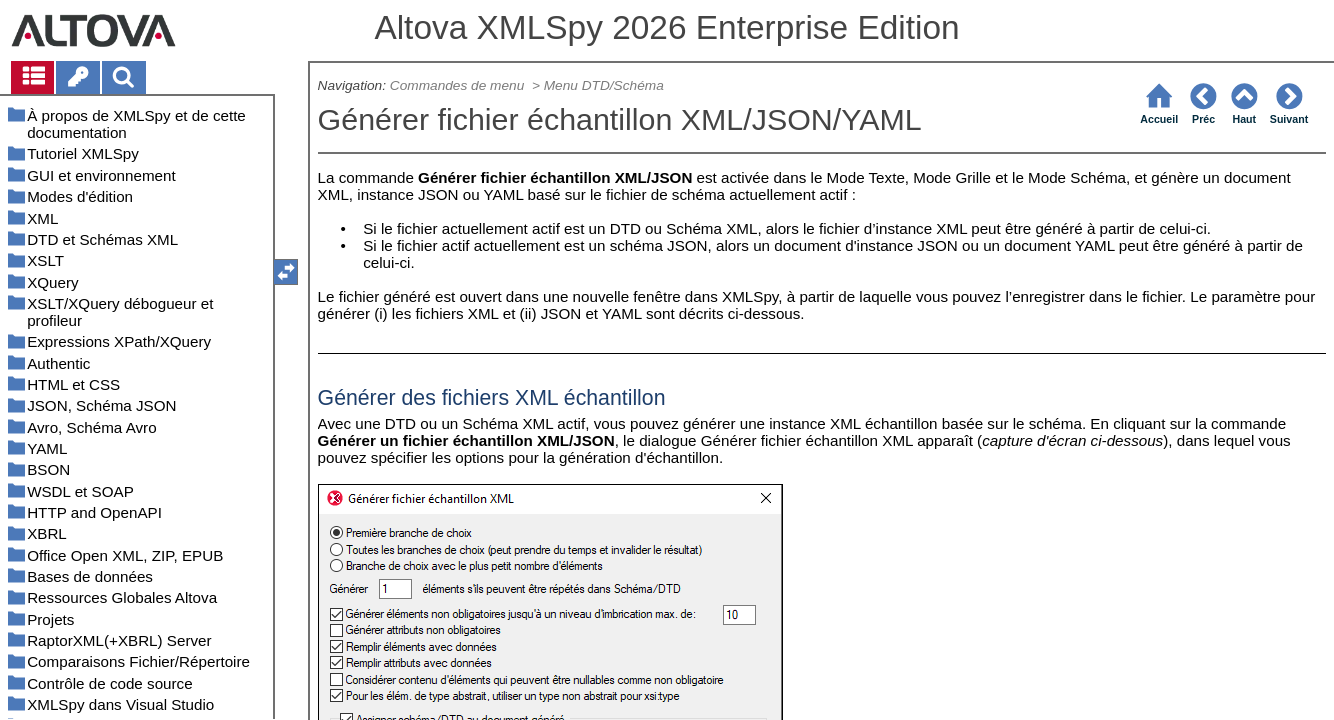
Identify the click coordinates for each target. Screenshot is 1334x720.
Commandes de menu (459, 85)
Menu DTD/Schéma (604, 85)
